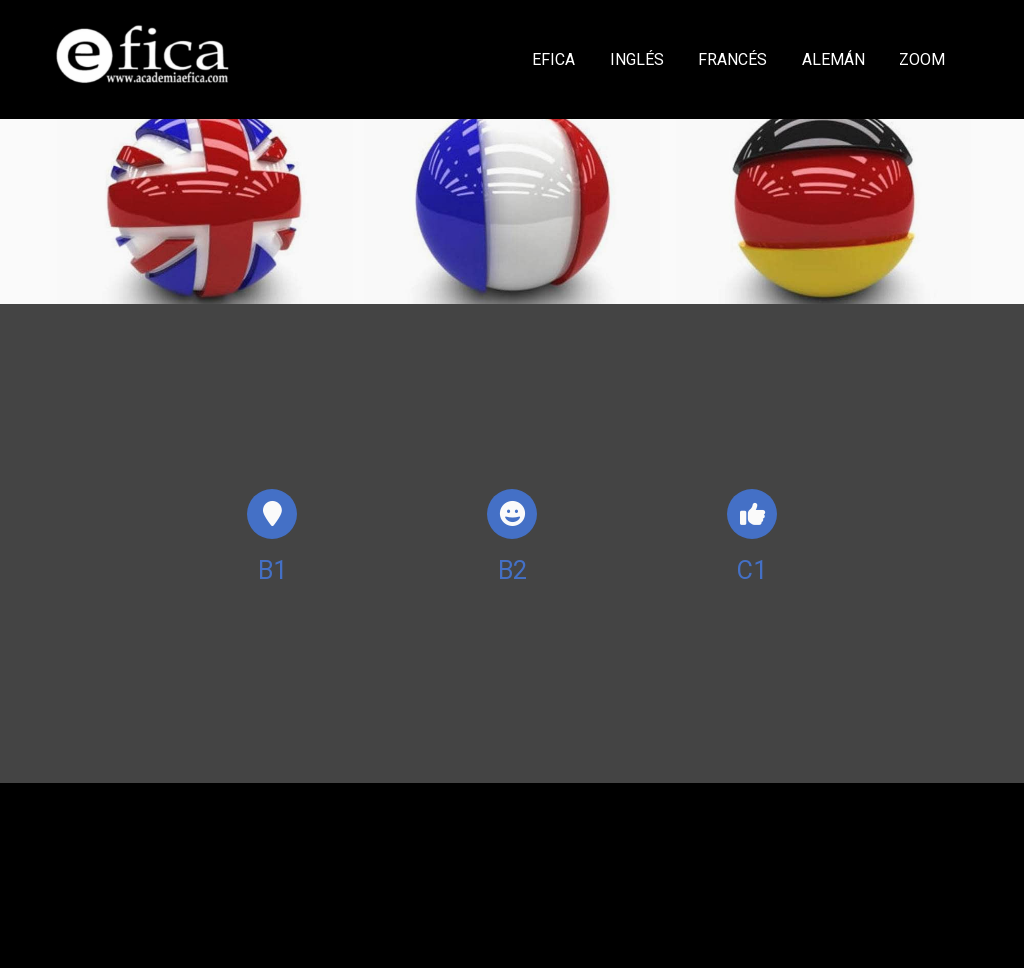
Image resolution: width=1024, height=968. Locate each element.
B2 (512, 570)
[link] (143, 59)
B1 (272, 570)
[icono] (272, 514)
